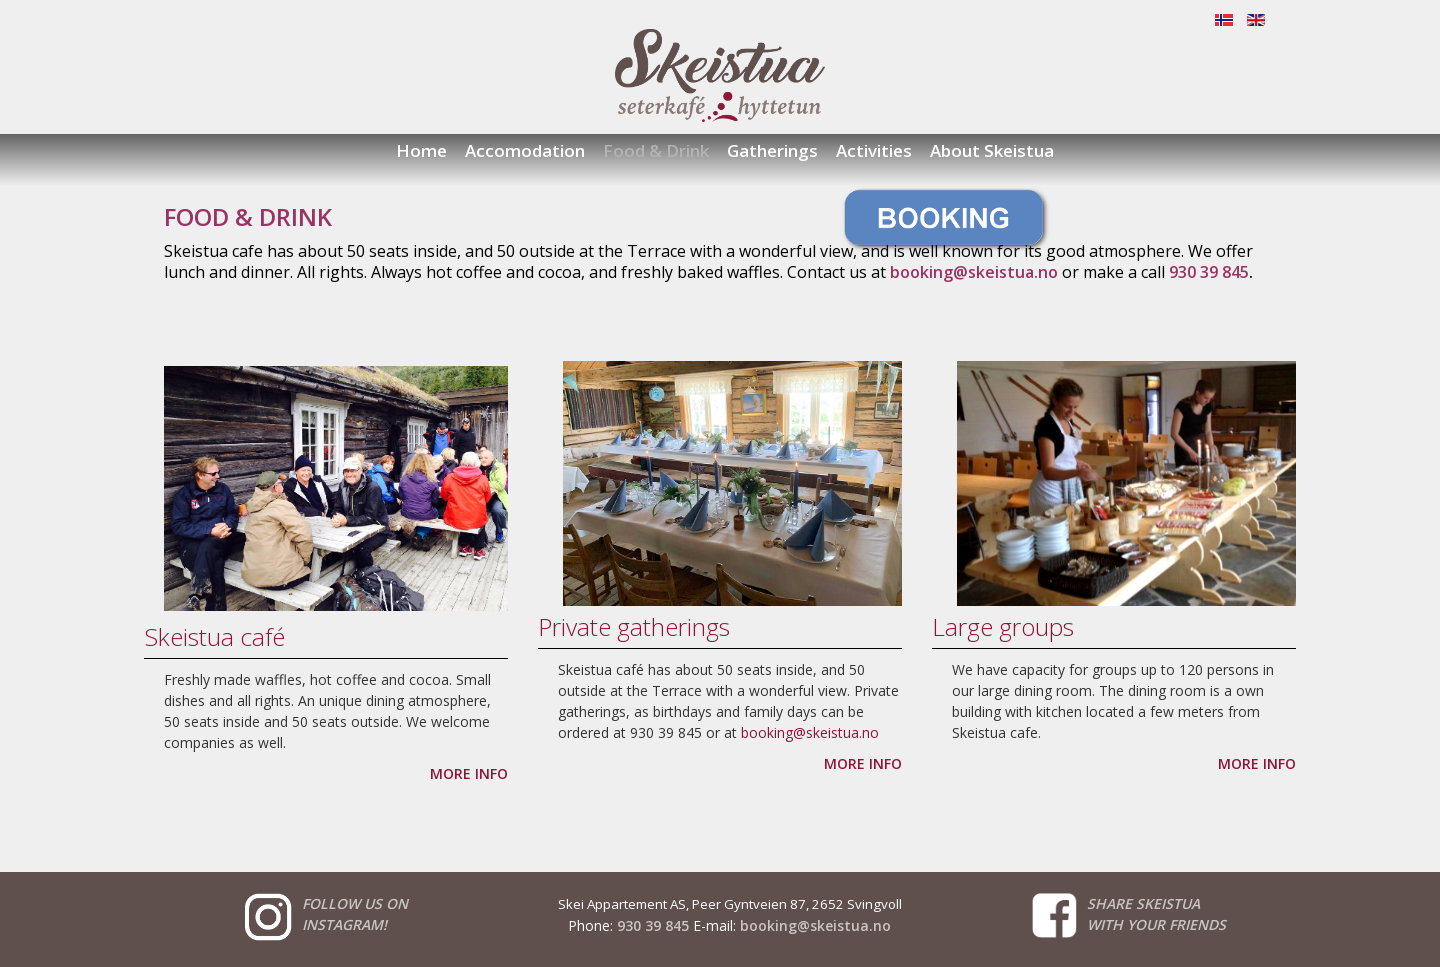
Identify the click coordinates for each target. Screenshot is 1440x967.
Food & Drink (656, 150)
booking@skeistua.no (810, 732)
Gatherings (772, 150)
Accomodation (525, 150)
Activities (874, 150)
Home (421, 150)
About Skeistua (992, 150)
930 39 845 (653, 925)
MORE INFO (469, 773)
